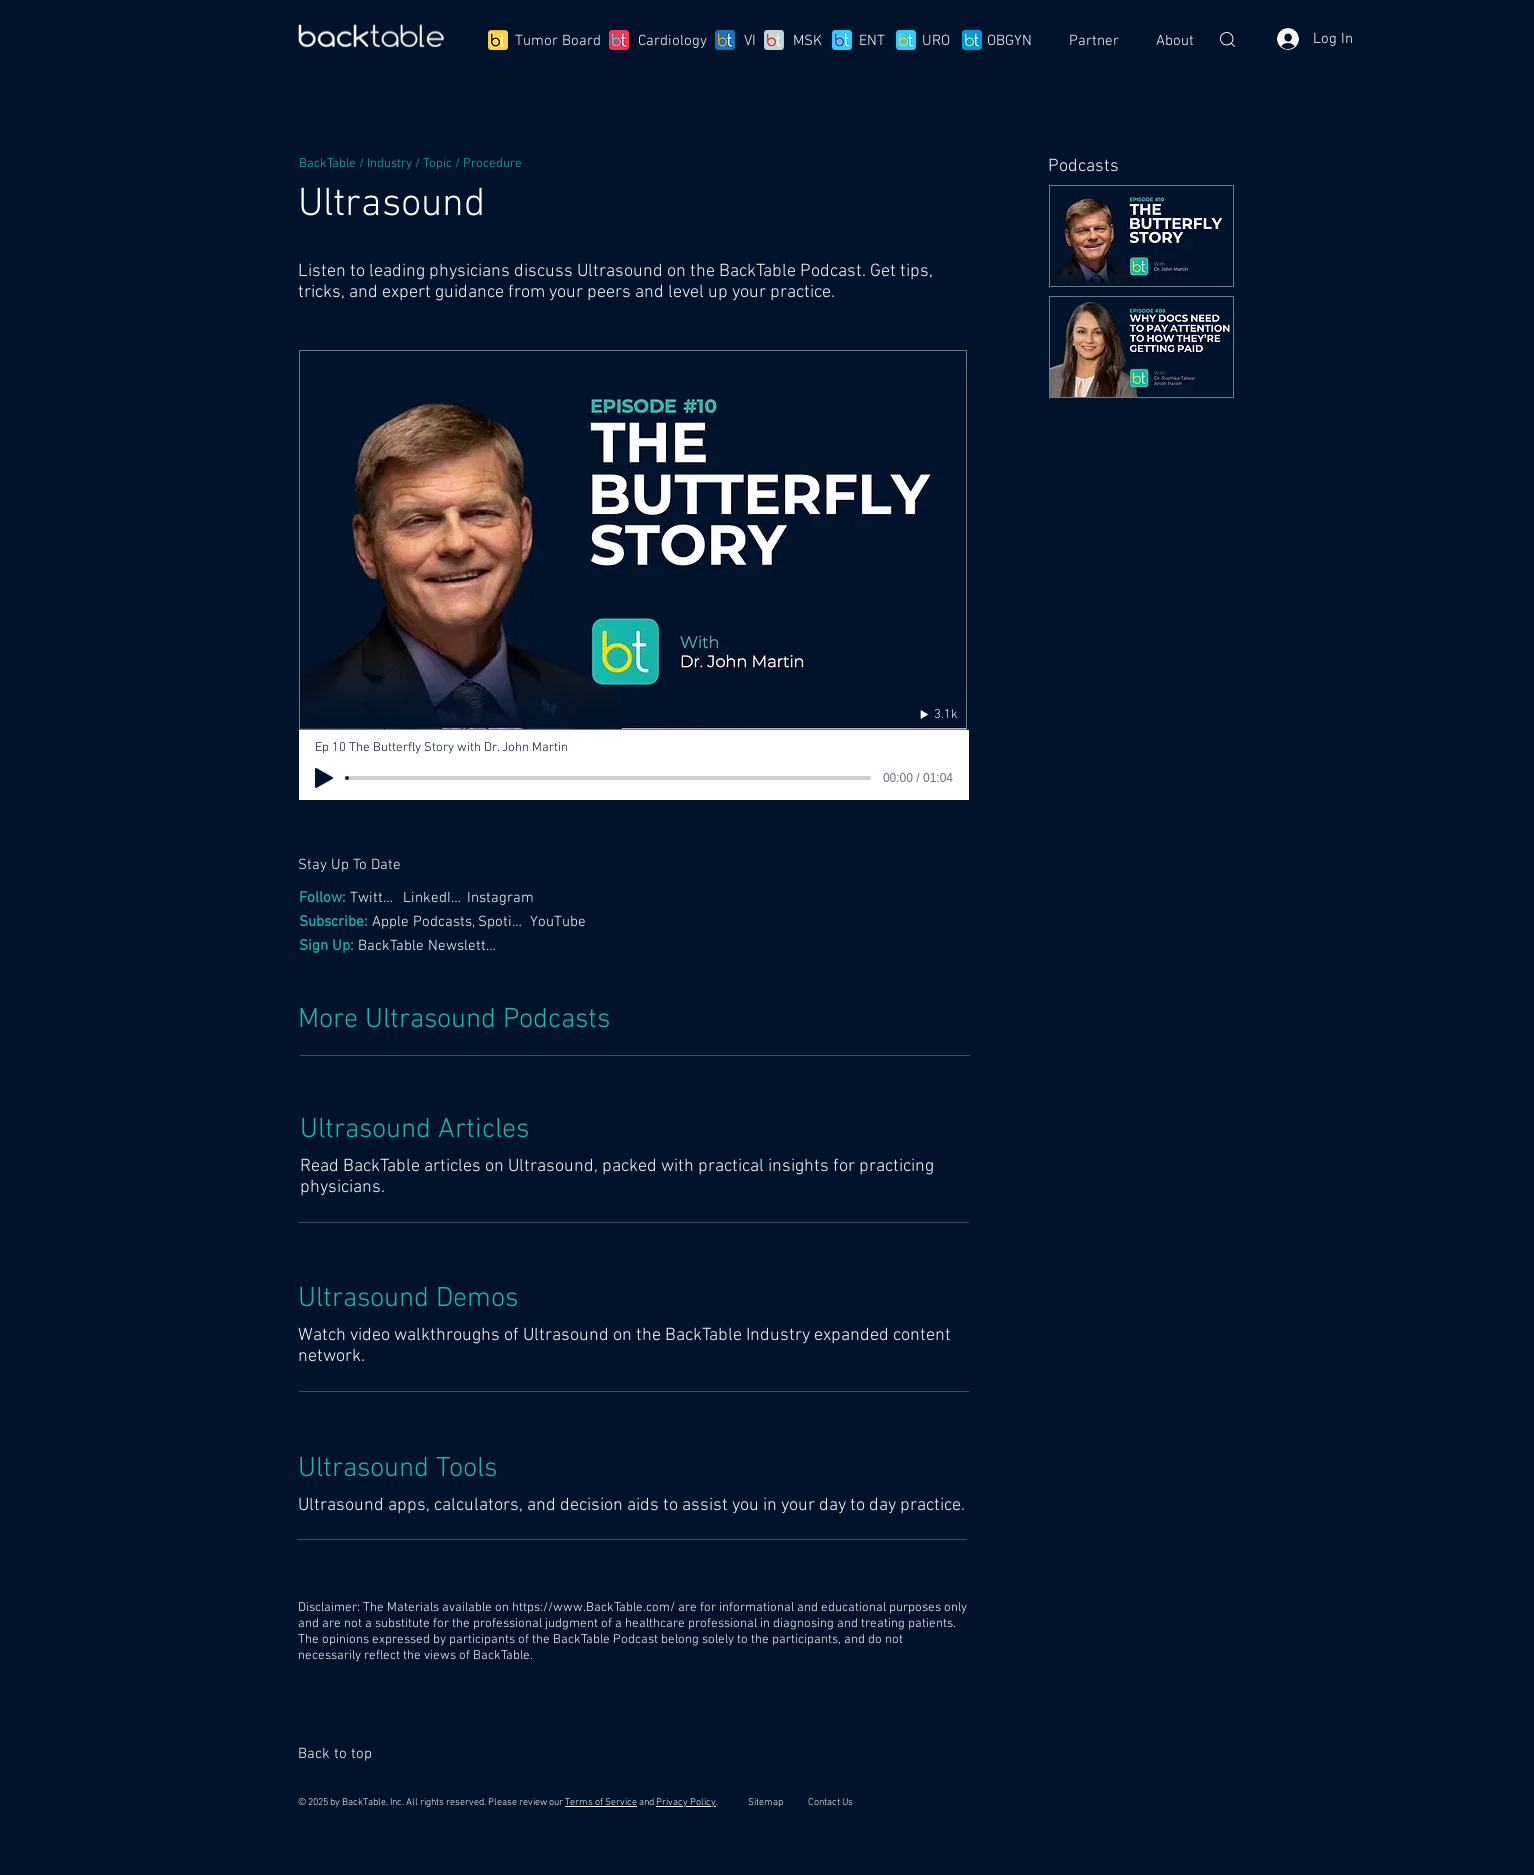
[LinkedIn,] (434, 897)
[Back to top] (344, 1753)
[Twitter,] (376, 897)
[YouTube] (560, 921)
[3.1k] (918, 714)
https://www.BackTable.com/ (593, 1608)
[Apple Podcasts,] (425, 921)
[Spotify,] (504, 921)
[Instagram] (506, 897)
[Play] (324, 778)
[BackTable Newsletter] (430, 945)
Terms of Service (601, 1802)
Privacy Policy (686, 1802)
